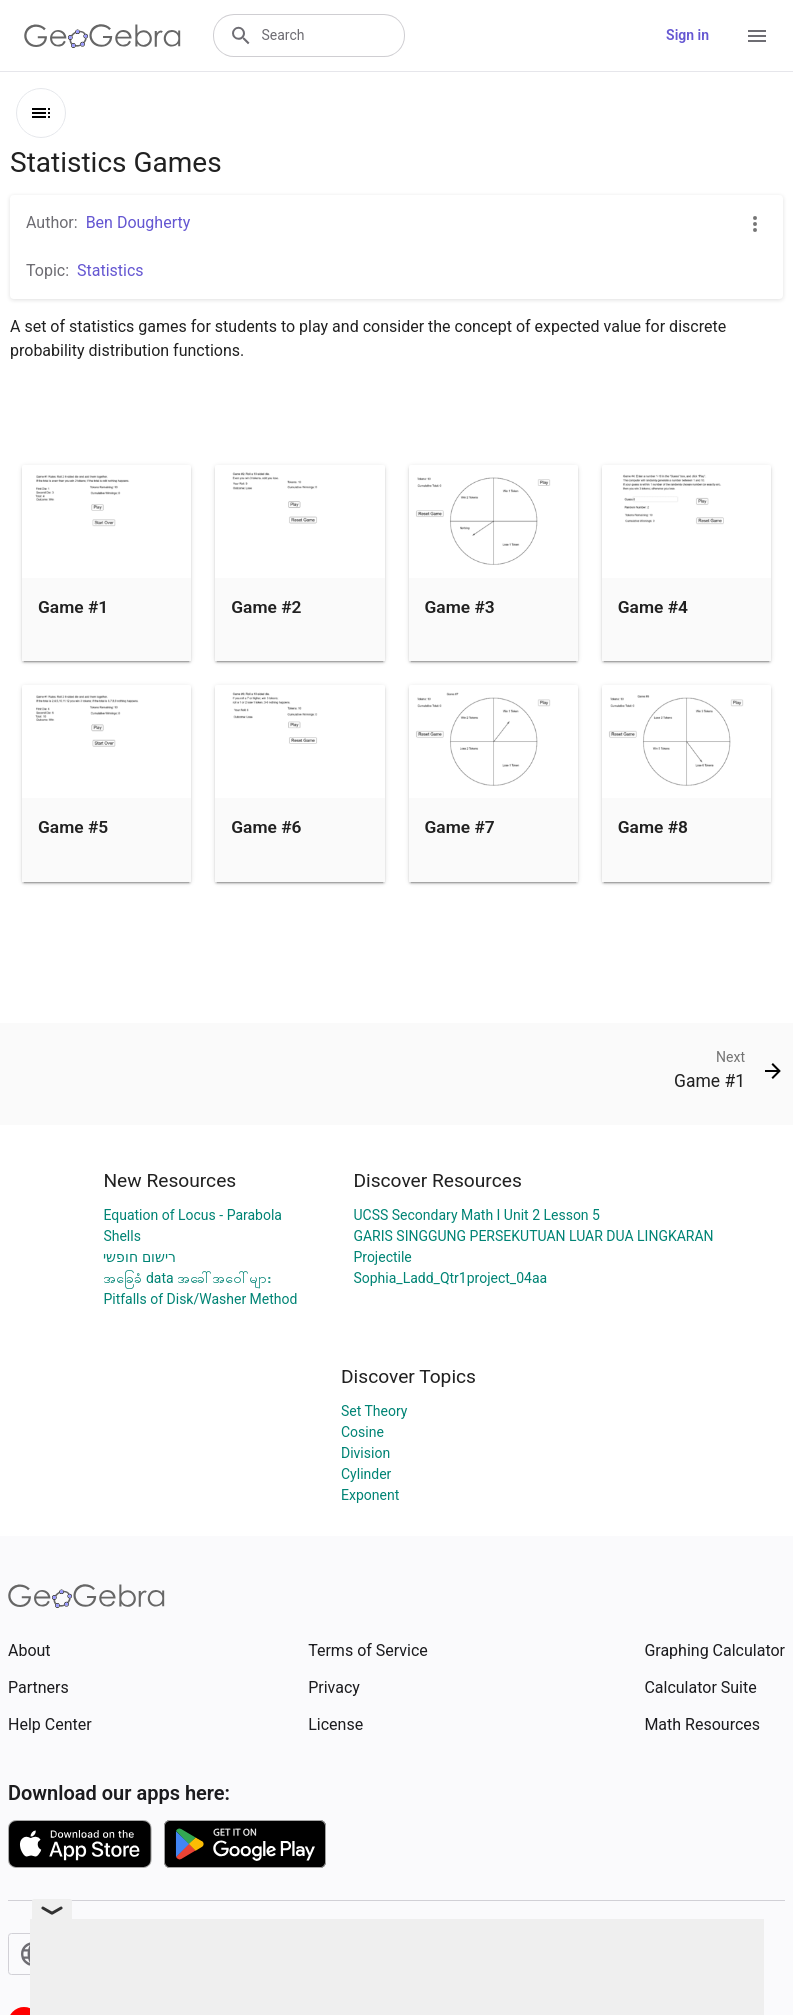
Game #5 (73, 827)
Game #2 (266, 607)
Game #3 (460, 607)
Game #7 (460, 827)
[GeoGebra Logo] (102, 36)
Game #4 (653, 607)
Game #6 (266, 827)
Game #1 (73, 607)
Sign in (687, 35)
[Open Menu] (757, 36)
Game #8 (653, 827)
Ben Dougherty (138, 222)
